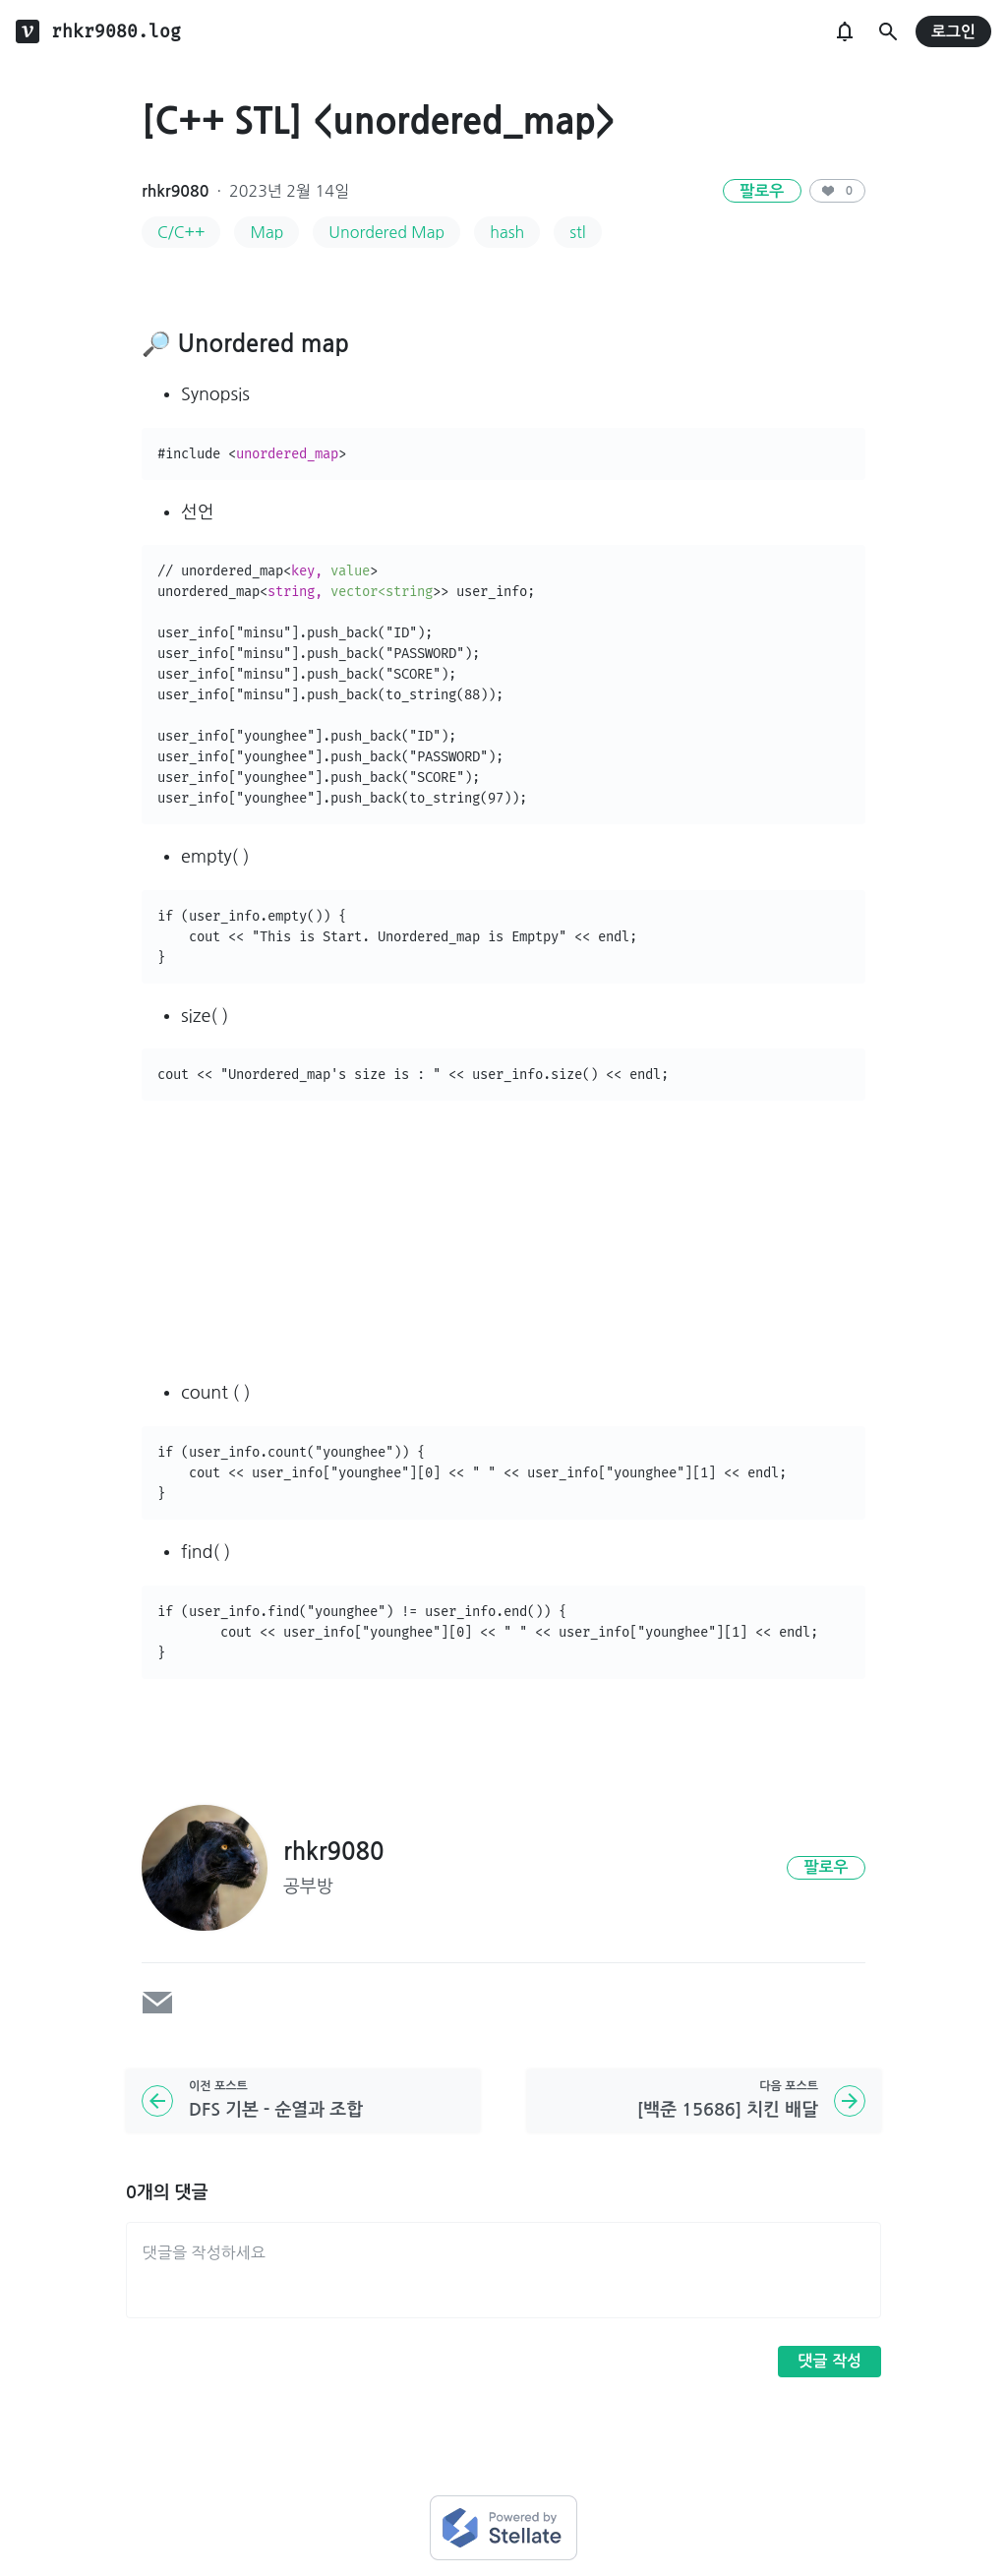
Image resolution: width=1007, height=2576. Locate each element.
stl (577, 232)
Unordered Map (386, 232)
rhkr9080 (175, 191)
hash (507, 232)
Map (266, 232)
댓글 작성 (829, 2361)
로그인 (953, 32)
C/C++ (181, 232)
